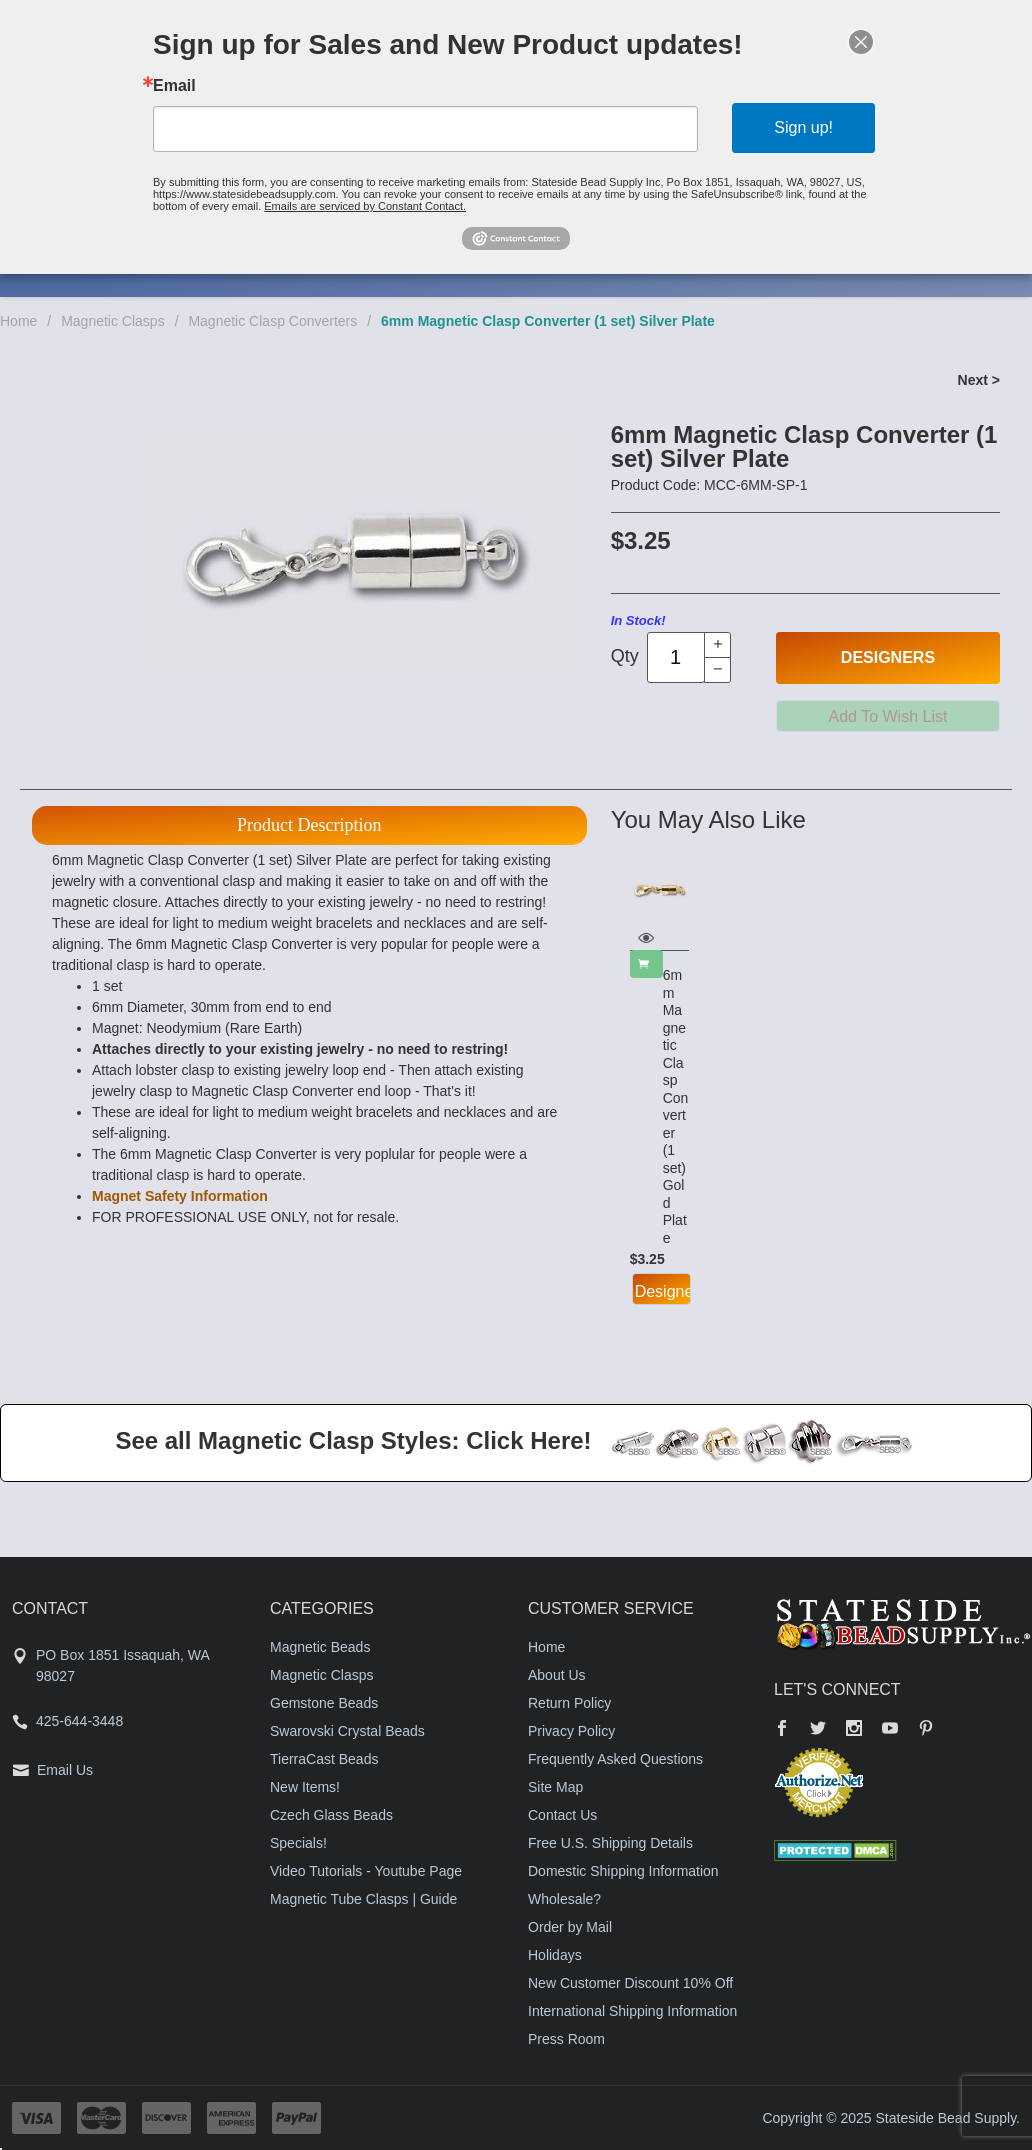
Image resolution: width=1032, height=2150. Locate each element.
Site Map (555, 1787)
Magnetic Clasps (113, 321)
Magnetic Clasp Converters (272, 321)
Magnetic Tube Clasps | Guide (363, 1899)
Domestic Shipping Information (623, 1871)
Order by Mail (570, 1927)
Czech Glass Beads (331, 1815)
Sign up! (803, 127)
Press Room (566, 2039)
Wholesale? (564, 1899)
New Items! (305, 1787)
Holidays (555, 1955)
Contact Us (562, 1815)
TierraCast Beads (324, 1759)
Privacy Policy (571, 1731)
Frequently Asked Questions (615, 1759)
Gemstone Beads (324, 1703)
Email (174, 86)
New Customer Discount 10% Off (630, 1983)
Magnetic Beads (320, 1647)
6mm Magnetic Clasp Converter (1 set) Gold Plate (676, 1106)
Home (18, 321)
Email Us (65, 1770)
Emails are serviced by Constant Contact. (365, 206)
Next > (979, 380)
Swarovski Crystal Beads (347, 1731)
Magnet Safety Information (180, 1196)
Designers (888, 657)
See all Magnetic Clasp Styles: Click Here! (353, 1440)
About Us (557, 1675)
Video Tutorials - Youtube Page (366, 1871)
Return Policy (569, 1703)
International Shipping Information (632, 2011)
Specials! (298, 1843)
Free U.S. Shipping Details (610, 1843)
